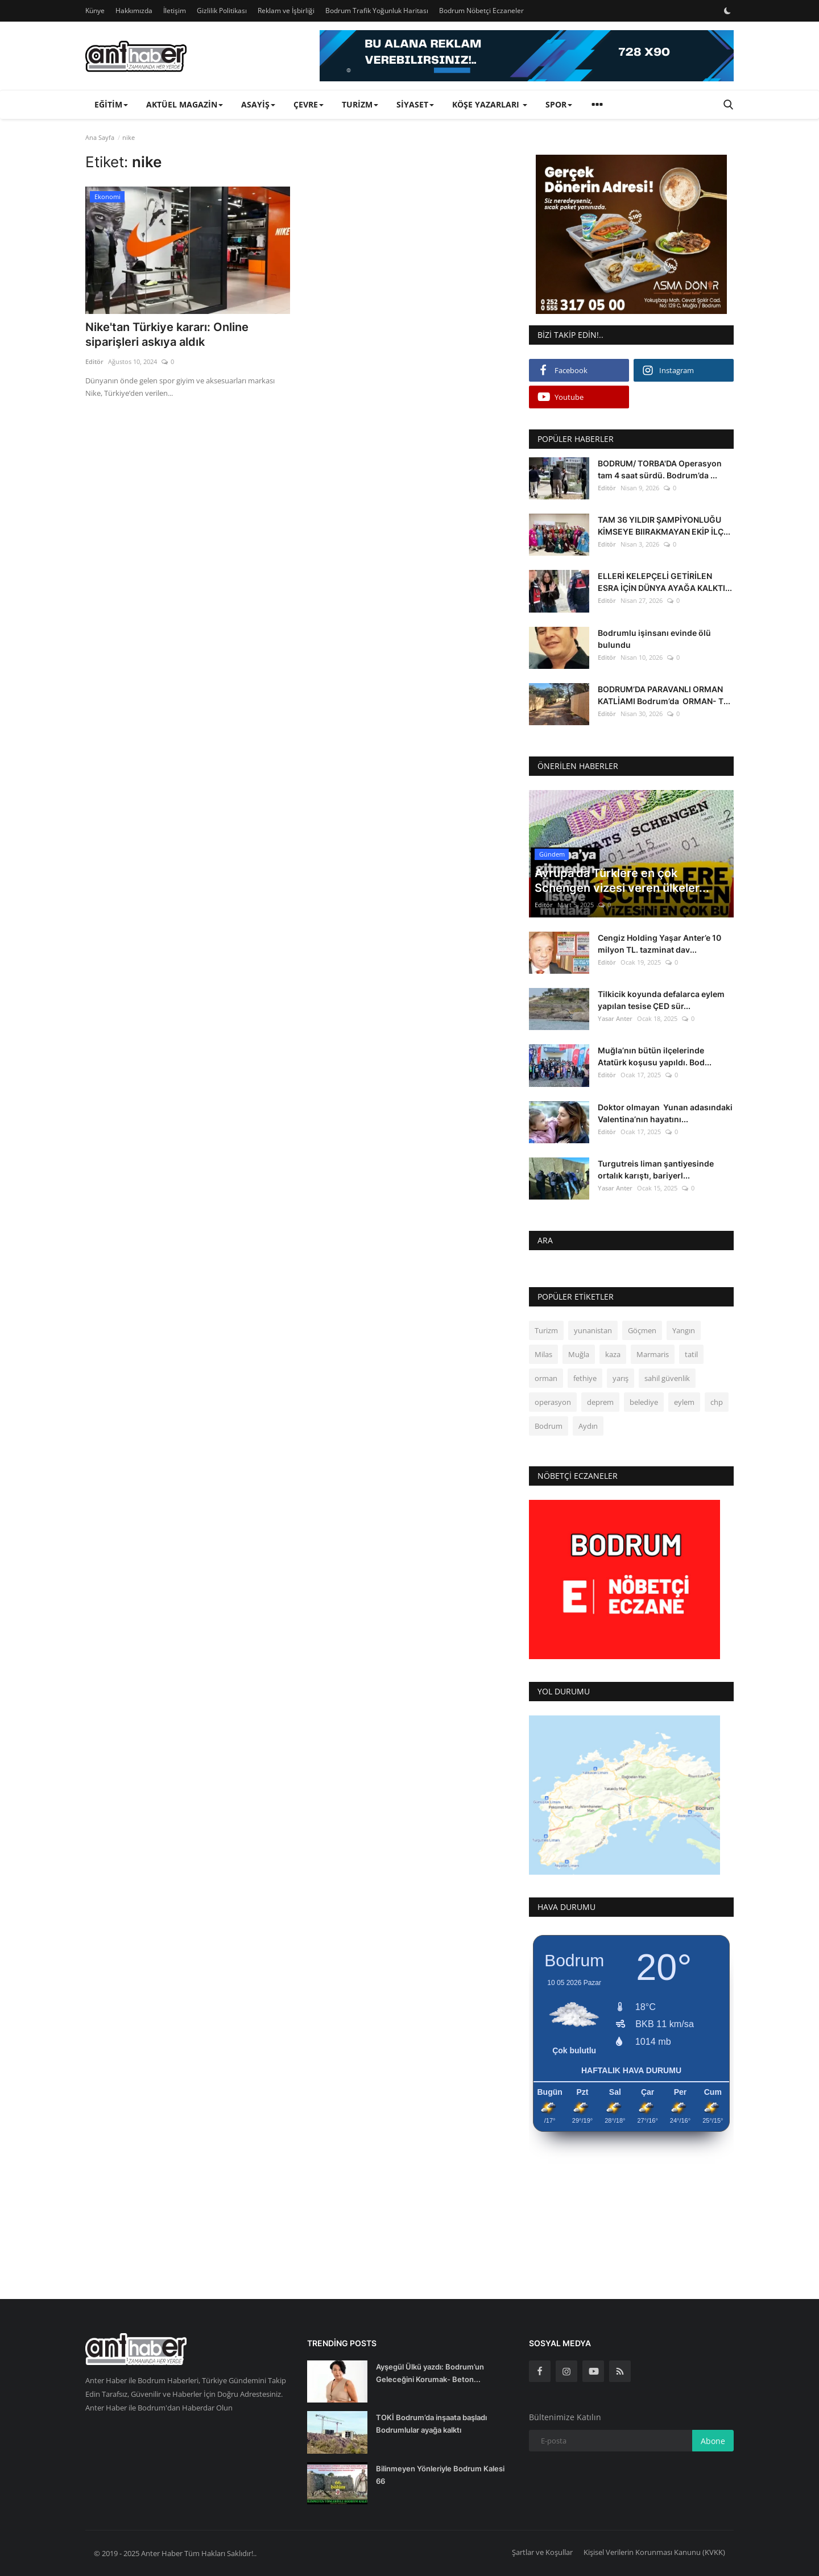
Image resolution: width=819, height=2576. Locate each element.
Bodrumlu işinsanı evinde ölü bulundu (654, 639)
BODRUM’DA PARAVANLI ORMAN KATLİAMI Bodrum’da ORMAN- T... (664, 695)
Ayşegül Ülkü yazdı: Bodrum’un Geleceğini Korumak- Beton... (430, 2373)
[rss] (620, 2371)
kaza (613, 1354)
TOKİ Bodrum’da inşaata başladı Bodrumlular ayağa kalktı (431, 2423)
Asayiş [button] (258, 104)
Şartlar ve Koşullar (542, 2552)
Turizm (546, 1330)
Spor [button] (558, 104)
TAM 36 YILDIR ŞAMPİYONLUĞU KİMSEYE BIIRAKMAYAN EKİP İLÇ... (664, 525)
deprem (600, 1402)
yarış (620, 1378)
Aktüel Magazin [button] (184, 104)
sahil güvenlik (667, 1378)
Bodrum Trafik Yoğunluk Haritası (376, 10)
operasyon (553, 1402)
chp (716, 1402)
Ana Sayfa (99, 137)
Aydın (588, 1426)
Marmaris (652, 1354)
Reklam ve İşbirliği (286, 10)
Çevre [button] (308, 104)
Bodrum (548, 1426)
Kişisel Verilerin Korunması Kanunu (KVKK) (654, 2552)
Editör (94, 361)
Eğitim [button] (111, 104)
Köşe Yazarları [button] (489, 104)
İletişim (174, 10)
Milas (543, 1354)
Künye (95, 10)
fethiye (585, 1378)
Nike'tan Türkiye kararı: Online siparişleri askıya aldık (167, 334)
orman (546, 1378)
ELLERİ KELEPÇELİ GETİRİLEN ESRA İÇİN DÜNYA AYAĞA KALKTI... (665, 582)
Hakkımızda (133, 10)
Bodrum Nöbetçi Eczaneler (481, 10)
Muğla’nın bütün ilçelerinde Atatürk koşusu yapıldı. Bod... (655, 1056)
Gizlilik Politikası (222, 10)
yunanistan (593, 1330)
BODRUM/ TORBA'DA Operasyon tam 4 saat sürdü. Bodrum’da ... (660, 469)
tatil (691, 1354)
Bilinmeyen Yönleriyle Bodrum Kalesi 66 (440, 2475)
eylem (684, 1402)
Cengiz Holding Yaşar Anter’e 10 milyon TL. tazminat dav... (659, 943)
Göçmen (642, 1330)
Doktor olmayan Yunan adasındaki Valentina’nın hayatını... (665, 1113)
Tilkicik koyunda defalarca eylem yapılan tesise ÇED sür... (661, 1000)
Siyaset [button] (415, 104)
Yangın (683, 1330)
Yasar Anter (615, 1018)
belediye (644, 1402)
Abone (713, 2441)
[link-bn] (527, 55)
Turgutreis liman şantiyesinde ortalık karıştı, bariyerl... (656, 1169)
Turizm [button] (360, 104)
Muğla (578, 1354)
